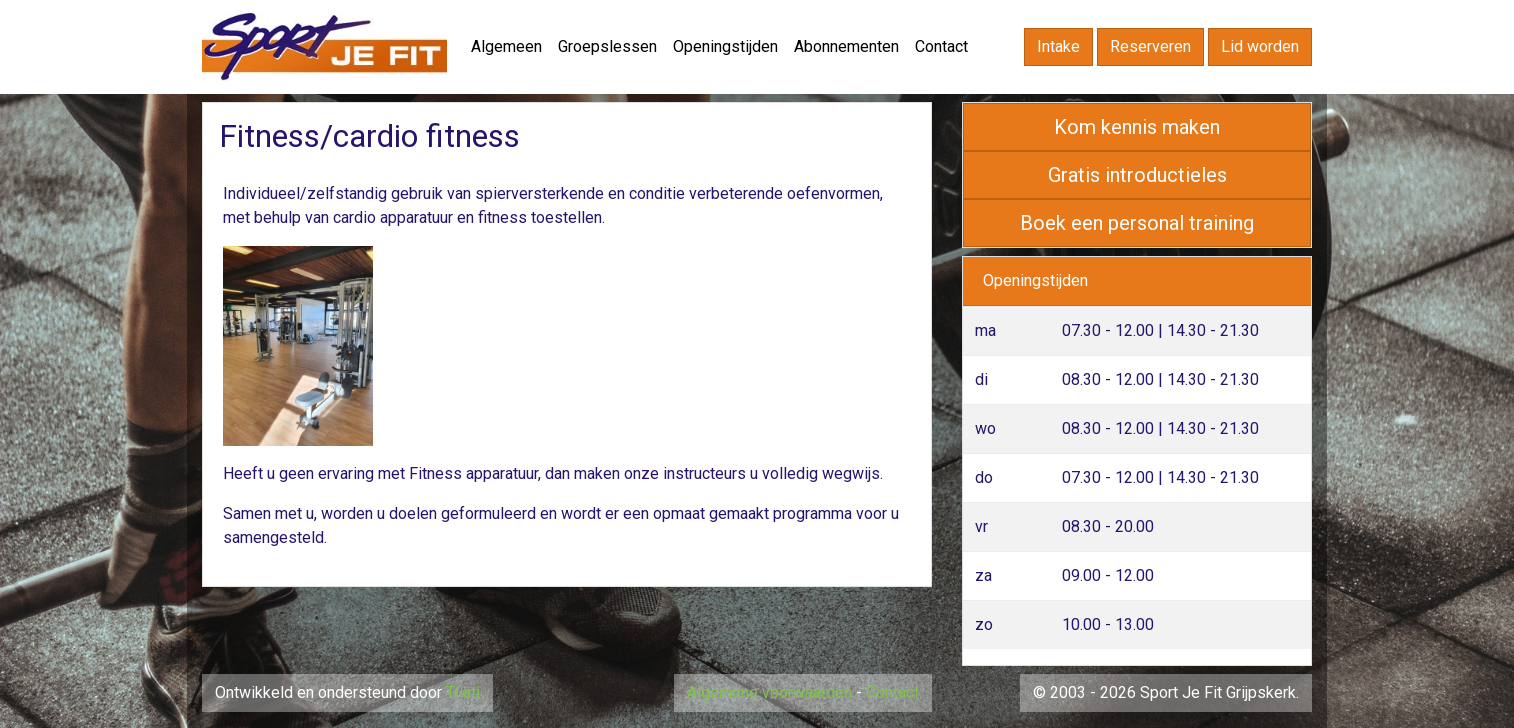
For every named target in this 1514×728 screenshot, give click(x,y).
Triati (463, 692)
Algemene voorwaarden (769, 692)
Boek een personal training (1137, 223)
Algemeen (506, 46)
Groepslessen (607, 46)
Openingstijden (725, 46)
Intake (1058, 46)
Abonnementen (846, 46)
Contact (941, 46)
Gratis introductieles (1137, 175)
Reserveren (1150, 46)
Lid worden (1260, 46)
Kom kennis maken (1137, 127)
